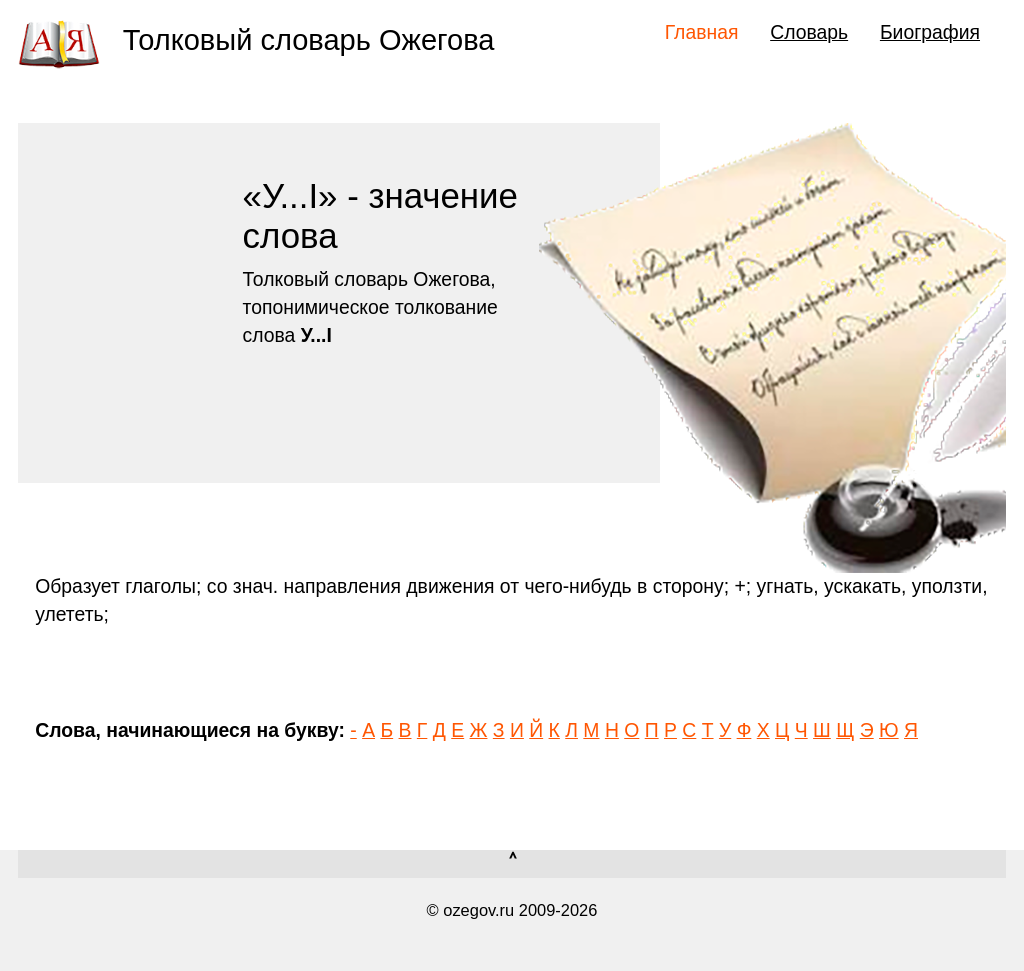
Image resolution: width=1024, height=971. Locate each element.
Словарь (809, 32)
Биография (930, 32)
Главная (702, 32)
